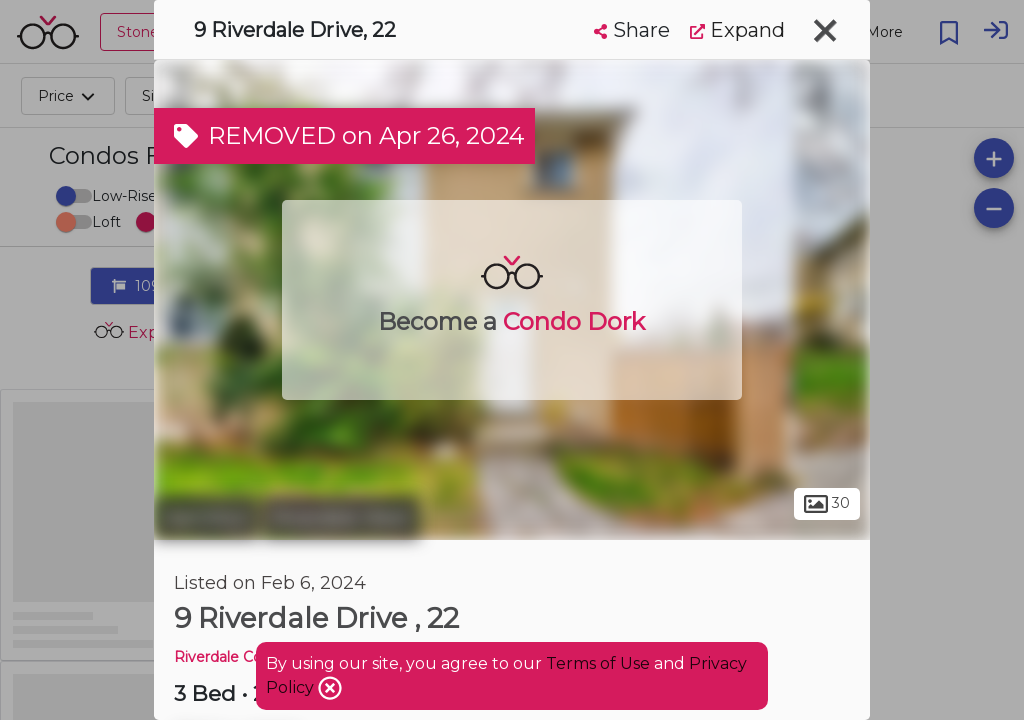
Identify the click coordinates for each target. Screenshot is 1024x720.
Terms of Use (598, 663)
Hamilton (206, 518)
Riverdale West (341, 518)
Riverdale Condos (235, 657)
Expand (737, 30)
